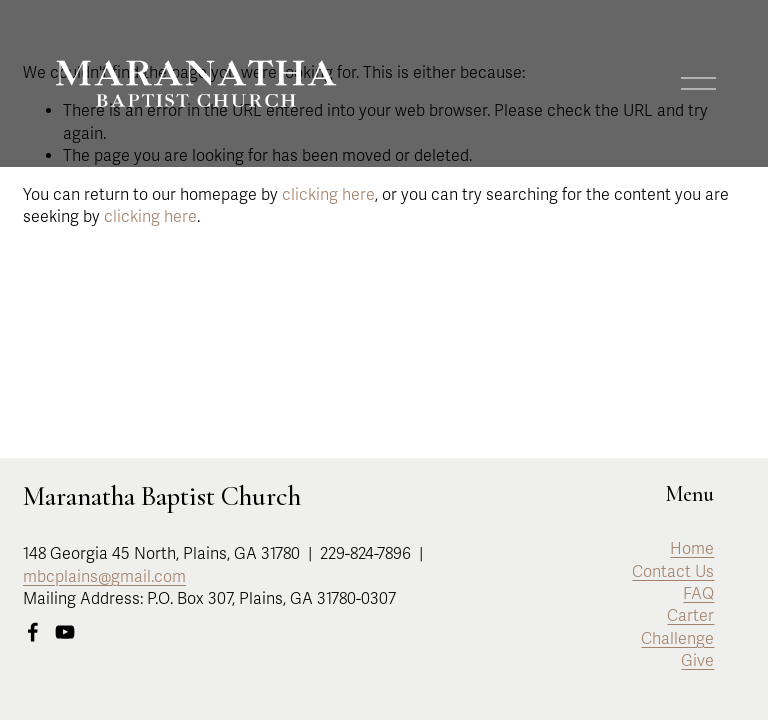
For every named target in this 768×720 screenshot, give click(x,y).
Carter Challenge (677, 627)
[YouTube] (65, 632)
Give (697, 661)
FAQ (698, 594)
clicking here (328, 195)
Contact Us (673, 572)
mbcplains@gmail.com (104, 577)
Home (692, 549)
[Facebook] (33, 632)
